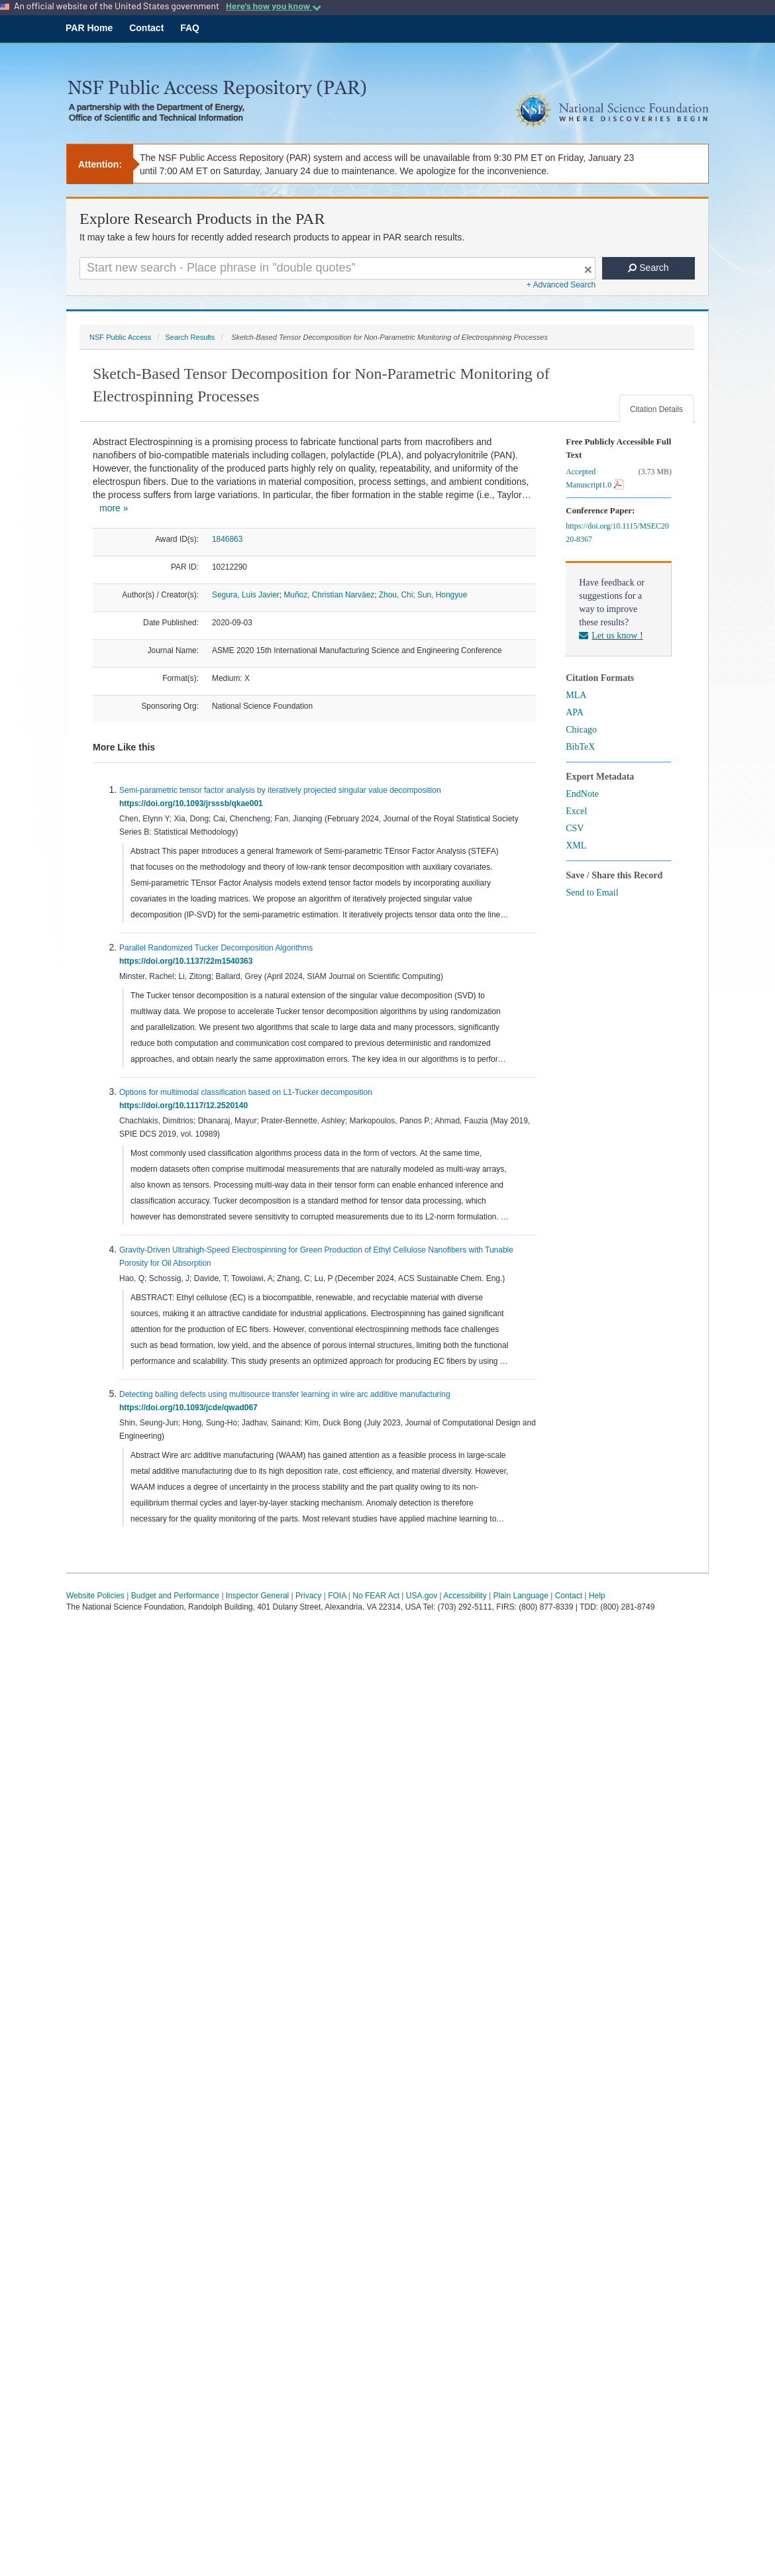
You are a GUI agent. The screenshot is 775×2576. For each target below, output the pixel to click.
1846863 (227, 539)
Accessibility (464, 1595)
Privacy (308, 1595)
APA (575, 712)
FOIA (337, 1595)
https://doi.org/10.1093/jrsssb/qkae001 (193, 803)
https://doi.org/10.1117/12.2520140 (185, 1105)
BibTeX (580, 747)
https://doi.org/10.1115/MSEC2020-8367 (617, 532)
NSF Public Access (120, 337)
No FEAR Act (375, 1595)
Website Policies (95, 1595)
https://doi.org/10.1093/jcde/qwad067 (190, 1407)
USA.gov (421, 1595)
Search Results (190, 337)
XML (576, 845)
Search (648, 267)
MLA (576, 695)
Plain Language (520, 1595)
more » (114, 508)
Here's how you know (273, 6)
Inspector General (257, 1595)
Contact (146, 28)
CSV (575, 828)
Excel (576, 811)
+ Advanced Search (561, 284)
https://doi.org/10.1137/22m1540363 (188, 961)
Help (597, 1595)
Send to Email (592, 893)
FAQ (189, 28)
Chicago (581, 730)
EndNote (582, 794)
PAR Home (89, 28)
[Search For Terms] (337, 268)
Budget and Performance (175, 1595)
